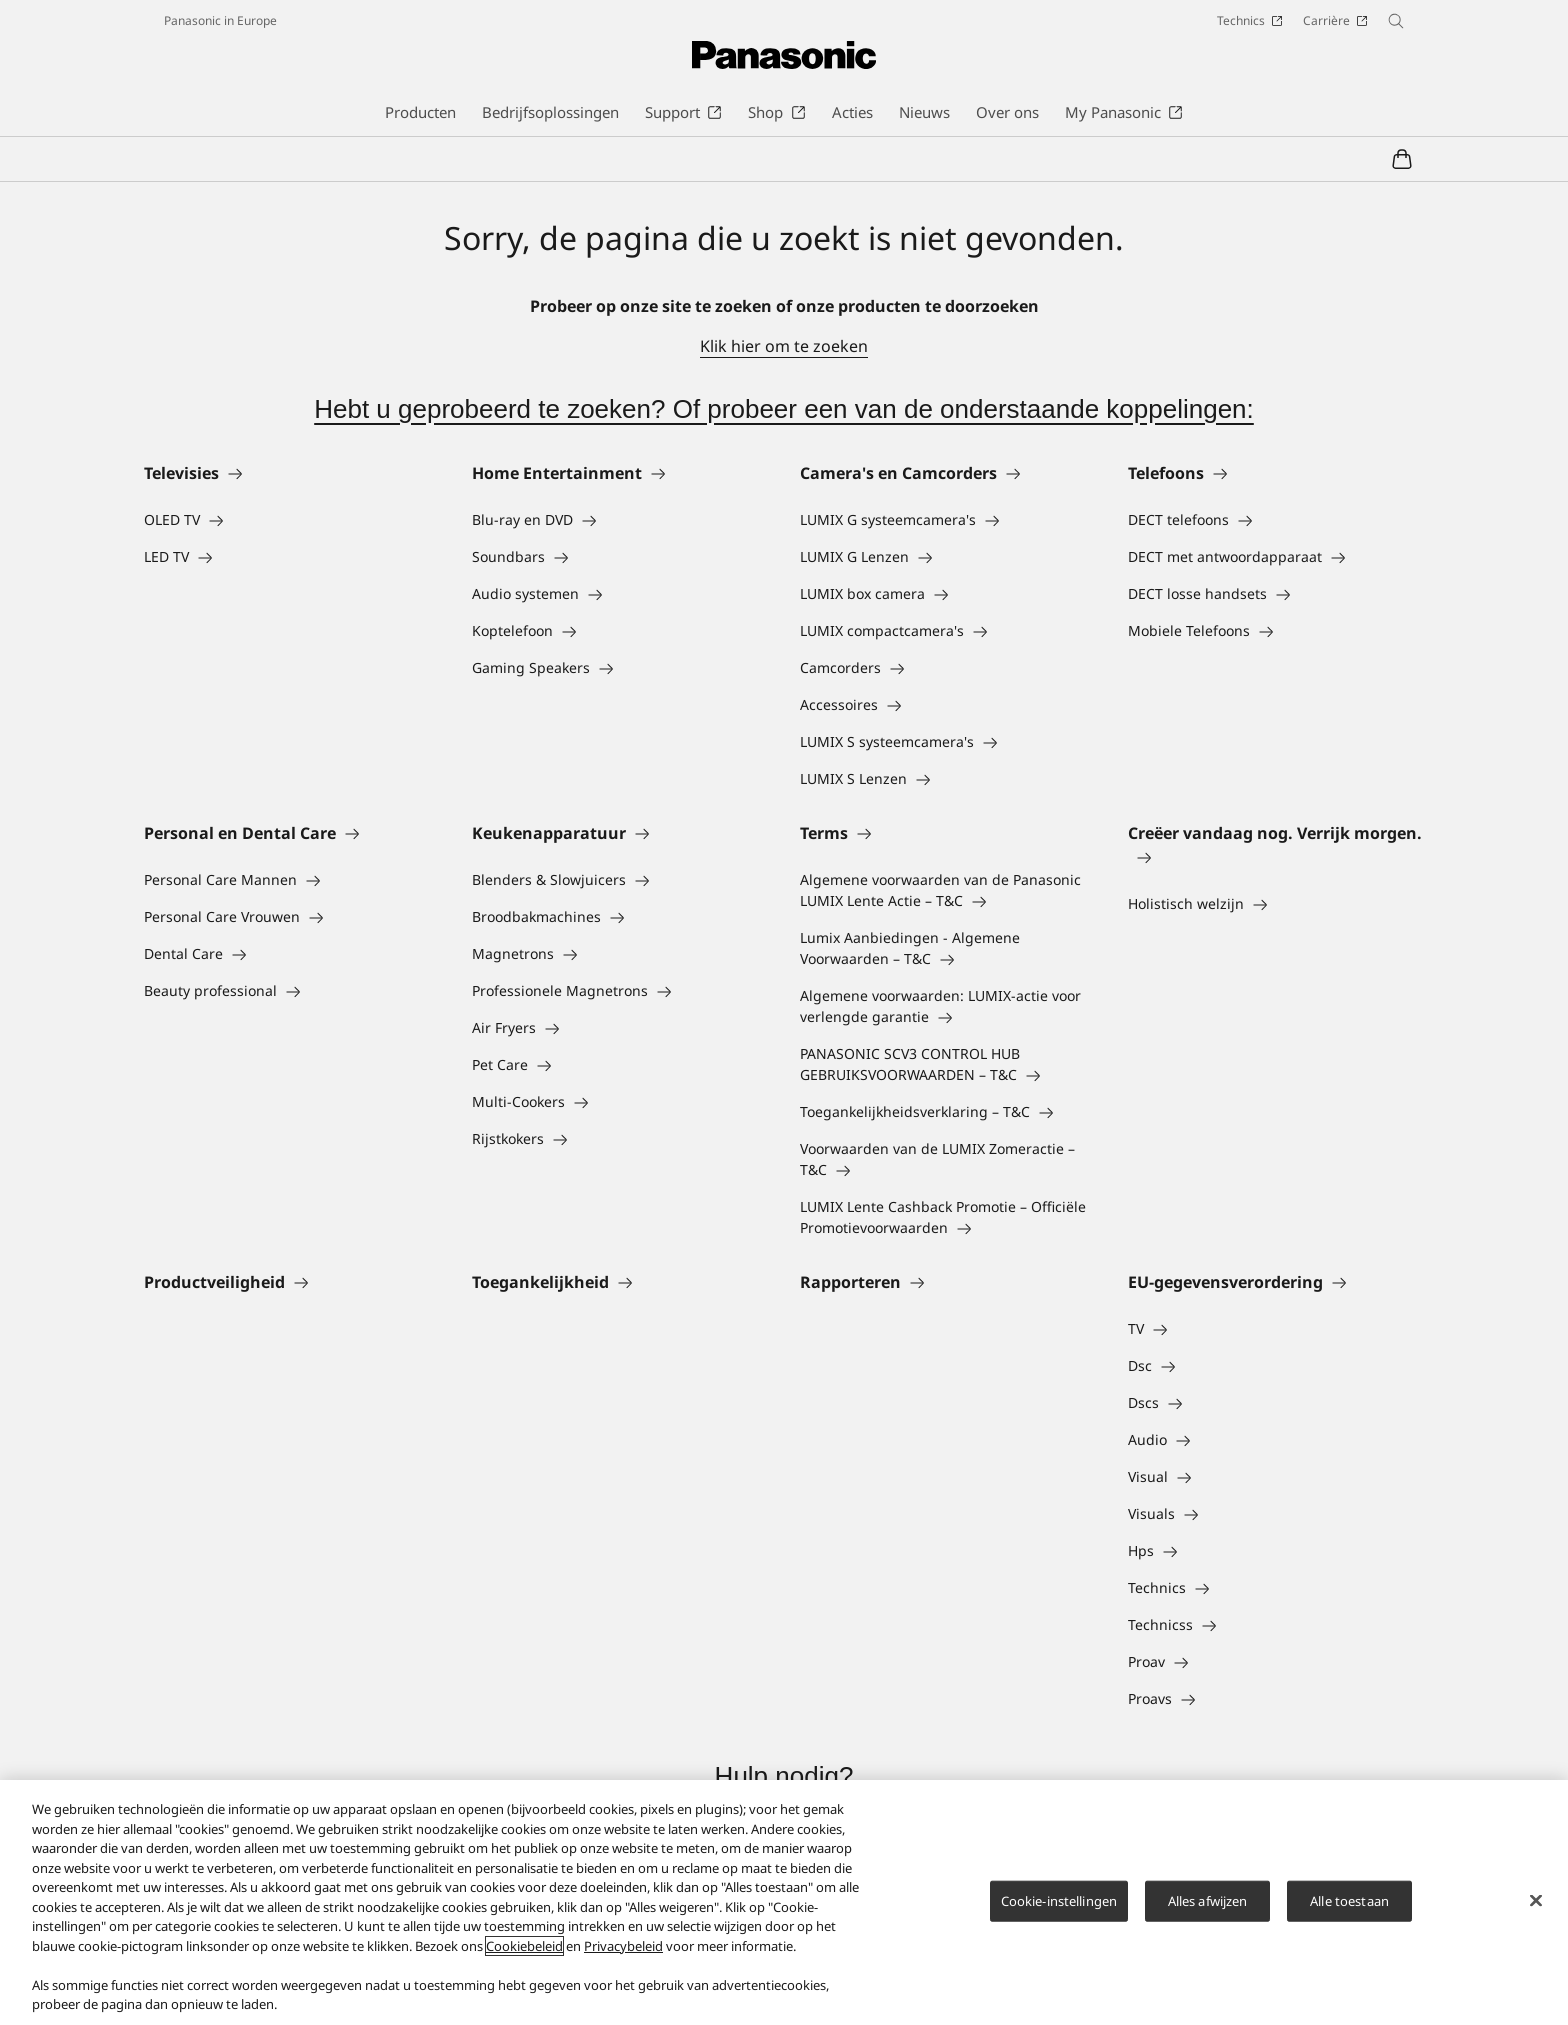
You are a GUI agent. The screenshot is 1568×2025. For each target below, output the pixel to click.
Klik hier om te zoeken (784, 346)
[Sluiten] (1536, 1900)
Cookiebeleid (524, 1946)
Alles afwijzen (1208, 1900)
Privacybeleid (623, 1946)
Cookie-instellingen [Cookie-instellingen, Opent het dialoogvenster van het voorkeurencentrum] (1059, 1900)
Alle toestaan (1349, 1900)
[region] (784, 1902)
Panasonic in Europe (220, 20)
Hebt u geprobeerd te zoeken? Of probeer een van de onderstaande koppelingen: (784, 409)
